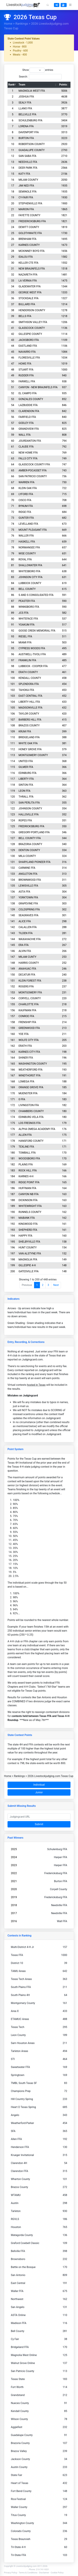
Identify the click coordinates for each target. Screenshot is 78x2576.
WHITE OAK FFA (28, 743)
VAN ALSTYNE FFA (30, 1253)
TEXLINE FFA (26, 1146)
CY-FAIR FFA (26, 197)
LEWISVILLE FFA (28, 885)
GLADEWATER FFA (30, 286)
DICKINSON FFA (28, 1200)
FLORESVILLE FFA (29, 357)
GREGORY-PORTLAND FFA (34, 832)
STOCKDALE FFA (29, 298)
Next (56, 1285)
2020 (14, 1889)
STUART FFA (26, 369)
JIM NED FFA (26, 185)
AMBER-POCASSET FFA (33, 470)
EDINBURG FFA (27, 773)
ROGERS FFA (26, 986)
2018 (14, 1905)
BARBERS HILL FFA (30, 719)
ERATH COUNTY (28, 672)
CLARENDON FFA (29, 411)
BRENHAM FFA (27, 239)
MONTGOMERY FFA (30, 992)
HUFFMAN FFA (27, 1188)
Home (8, 23)
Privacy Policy (10, 2572)
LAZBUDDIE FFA (28, 405)
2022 (14, 1873)
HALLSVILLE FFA (29, 814)
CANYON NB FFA (29, 1194)
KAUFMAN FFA (27, 1010)
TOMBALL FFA (27, 1152)
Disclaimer (44, 2572)
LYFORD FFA (26, 494)
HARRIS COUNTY (29, 962)
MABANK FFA (27, 1217)
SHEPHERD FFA (28, 1229)
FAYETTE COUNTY (29, 215)
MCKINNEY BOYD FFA (32, 251)
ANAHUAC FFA (27, 968)
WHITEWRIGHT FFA (30, 1206)
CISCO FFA (25, 500)
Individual (39, 1784)
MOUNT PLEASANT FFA (33, 529)
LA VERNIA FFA (28, 280)
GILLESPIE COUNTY (30, 334)
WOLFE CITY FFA (29, 1040)
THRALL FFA (26, 796)
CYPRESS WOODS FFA (32, 648)
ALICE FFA (25, 921)
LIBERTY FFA (26, 778)
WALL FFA (25, 434)
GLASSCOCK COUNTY (32, 328)
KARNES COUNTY (29, 245)
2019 (14, 1897)
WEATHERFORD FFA (31, 1069)
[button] (47, 5)
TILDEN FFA (26, 933)
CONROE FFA (26, 1016)
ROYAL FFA (25, 559)
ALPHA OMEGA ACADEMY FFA (37, 1129)
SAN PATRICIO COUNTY (33, 476)
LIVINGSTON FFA (29, 1105)
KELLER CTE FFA (28, 262)
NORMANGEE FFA (29, 547)
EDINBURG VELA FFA (31, 1117)
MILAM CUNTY (27, 956)
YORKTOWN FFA (28, 897)
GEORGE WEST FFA (30, 292)
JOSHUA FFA (26, 96)
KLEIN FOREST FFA (30, 980)
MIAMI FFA (25, 642)
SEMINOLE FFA (28, 191)
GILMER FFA (26, 767)
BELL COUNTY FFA (30, 838)
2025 (14, 1849)
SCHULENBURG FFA (30, 120)
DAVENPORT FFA (29, 132)
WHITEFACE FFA (28, 618)
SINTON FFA (26, 784)
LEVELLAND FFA (28, 523)
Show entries (37, 70)
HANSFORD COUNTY (31, 1140)
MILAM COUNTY (28, 179)
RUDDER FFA (26, 375)
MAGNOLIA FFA (28, 1259)
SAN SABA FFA (27, 156)
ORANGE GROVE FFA (31, 1087)
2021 (14, 1881)
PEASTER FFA (27, 601)
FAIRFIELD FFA (27, 417)
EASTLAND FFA (28, 345)
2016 (14, 1921)
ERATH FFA (25, 1045)
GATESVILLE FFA (29, 1271)
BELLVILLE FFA (27, 114)
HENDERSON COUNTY (32, 310)
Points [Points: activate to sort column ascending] (63, 84)
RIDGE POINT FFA (29, 1182)
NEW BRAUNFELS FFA (32, 268)
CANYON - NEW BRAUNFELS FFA (38, 387)
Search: (40, 76)
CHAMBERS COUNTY (31, 1111)
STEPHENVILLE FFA (30, 203)
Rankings (21, 23)
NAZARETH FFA (28, 274)
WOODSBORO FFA (29, 1158)
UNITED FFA (26, 761)
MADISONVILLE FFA (30, 707)
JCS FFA (24, 612)
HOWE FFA (25, 363)
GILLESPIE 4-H (27, 1265)
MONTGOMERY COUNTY (33, 755)
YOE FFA (24, 1034)
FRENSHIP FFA (27, 1022)
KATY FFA (24, 173)
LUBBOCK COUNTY (30, 583)
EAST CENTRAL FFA (30, 695)
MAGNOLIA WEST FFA (32, 90)
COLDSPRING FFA (29, 909)
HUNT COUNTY (28, 1247)
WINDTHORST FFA (30, 1075)
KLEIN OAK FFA (28, 488)
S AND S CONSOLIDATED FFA (36, 595)
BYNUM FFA (26, 506)
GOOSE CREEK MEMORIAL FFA (37, 630)
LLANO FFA (25, 108)
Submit (39, 1824)
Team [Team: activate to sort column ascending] (22, 84)
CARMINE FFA (27, 867)
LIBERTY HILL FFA (29, 701)
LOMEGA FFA (26, 1081)
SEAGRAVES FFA (28, 915)
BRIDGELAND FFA (29, 737)
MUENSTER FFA (28, 1093)
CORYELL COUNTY (30, 998)
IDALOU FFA (26, 256)
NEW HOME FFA (28, 452)
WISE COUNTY (27, 553)
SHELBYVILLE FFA (29, 1241)
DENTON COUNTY (29, 850)
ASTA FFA (24, 891)
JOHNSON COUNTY (30, 808)
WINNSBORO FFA (29, 606)
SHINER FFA (26, 1057)
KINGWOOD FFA (28, 1223)
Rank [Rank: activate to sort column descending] (11, 84)
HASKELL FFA (27, 541)
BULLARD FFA (27, 304)
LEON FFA (24, 790)
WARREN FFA (26, 482)
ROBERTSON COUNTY (32, 144)
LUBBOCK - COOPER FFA (33, 666)
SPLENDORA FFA (29, 684)
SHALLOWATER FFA (30, 565)
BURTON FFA (26, 138)
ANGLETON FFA (28, 873)
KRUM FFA (25, 731)
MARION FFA (26, 209)
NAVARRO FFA (27, 351)
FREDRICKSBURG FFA (31, 826)
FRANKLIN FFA (27, 660)
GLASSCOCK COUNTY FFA (34, 464)
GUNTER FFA (26, 517)
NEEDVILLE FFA (28, 162)
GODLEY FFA (26, 423)
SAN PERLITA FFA (29, 802)
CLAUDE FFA (26, 446)
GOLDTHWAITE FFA (30, 233)
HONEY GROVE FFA (30, 749)
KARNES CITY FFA (29, 1051)
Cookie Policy (57, 2572)
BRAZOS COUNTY (29, 725)
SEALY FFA (25, 102)
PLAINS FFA (26, 1164)
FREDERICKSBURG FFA (32, 221)
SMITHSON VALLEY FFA (33, 322)
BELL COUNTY (27, 589)
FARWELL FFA (27, 381)
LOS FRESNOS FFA (30, 1123)
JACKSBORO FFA (29, 340)
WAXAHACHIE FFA (30, 939)
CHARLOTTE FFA (29, 1004)
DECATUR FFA (27, 974)
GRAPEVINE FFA (28, 903)
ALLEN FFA (25, 1134)
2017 (14, 1913)
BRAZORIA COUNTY (30, 844)
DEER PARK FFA (28, 167)
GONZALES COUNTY (31, 399)
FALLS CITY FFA (28, 458)
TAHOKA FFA (26, 690)
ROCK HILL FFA (28, 1170)
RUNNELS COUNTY (30, 1212)
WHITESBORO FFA (29, 571)
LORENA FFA (26, 126)
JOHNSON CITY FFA (30, 577)
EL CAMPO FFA (28, 393)
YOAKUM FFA (27, 624)
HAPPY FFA (25, 1235)
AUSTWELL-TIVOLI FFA (32, 654)
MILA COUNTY (27, 856)
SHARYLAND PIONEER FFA (34, 862)
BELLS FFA (25, 316)
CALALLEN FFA (28, 927)
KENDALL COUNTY (30, 678)
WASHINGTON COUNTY (33, 1063)
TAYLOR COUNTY (29, 713)
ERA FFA (24, 945)
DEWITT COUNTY (29, 227)
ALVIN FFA (25, 951)
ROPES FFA (25, 820)
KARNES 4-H (26, 1176)
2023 (14, 1865)
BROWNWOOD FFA (30, 879)
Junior (39, 1792)
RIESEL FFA (25, 636)
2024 (14, 1857)
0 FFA (22, 1099)
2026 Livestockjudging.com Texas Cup (50, 1776)
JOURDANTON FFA (30, 440)
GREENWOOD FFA (29, 1028)
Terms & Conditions (28, 2572)
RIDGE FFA (25, 512)
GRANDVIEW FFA (29, 428)
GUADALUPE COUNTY (32, 150)
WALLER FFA (26, 535)
